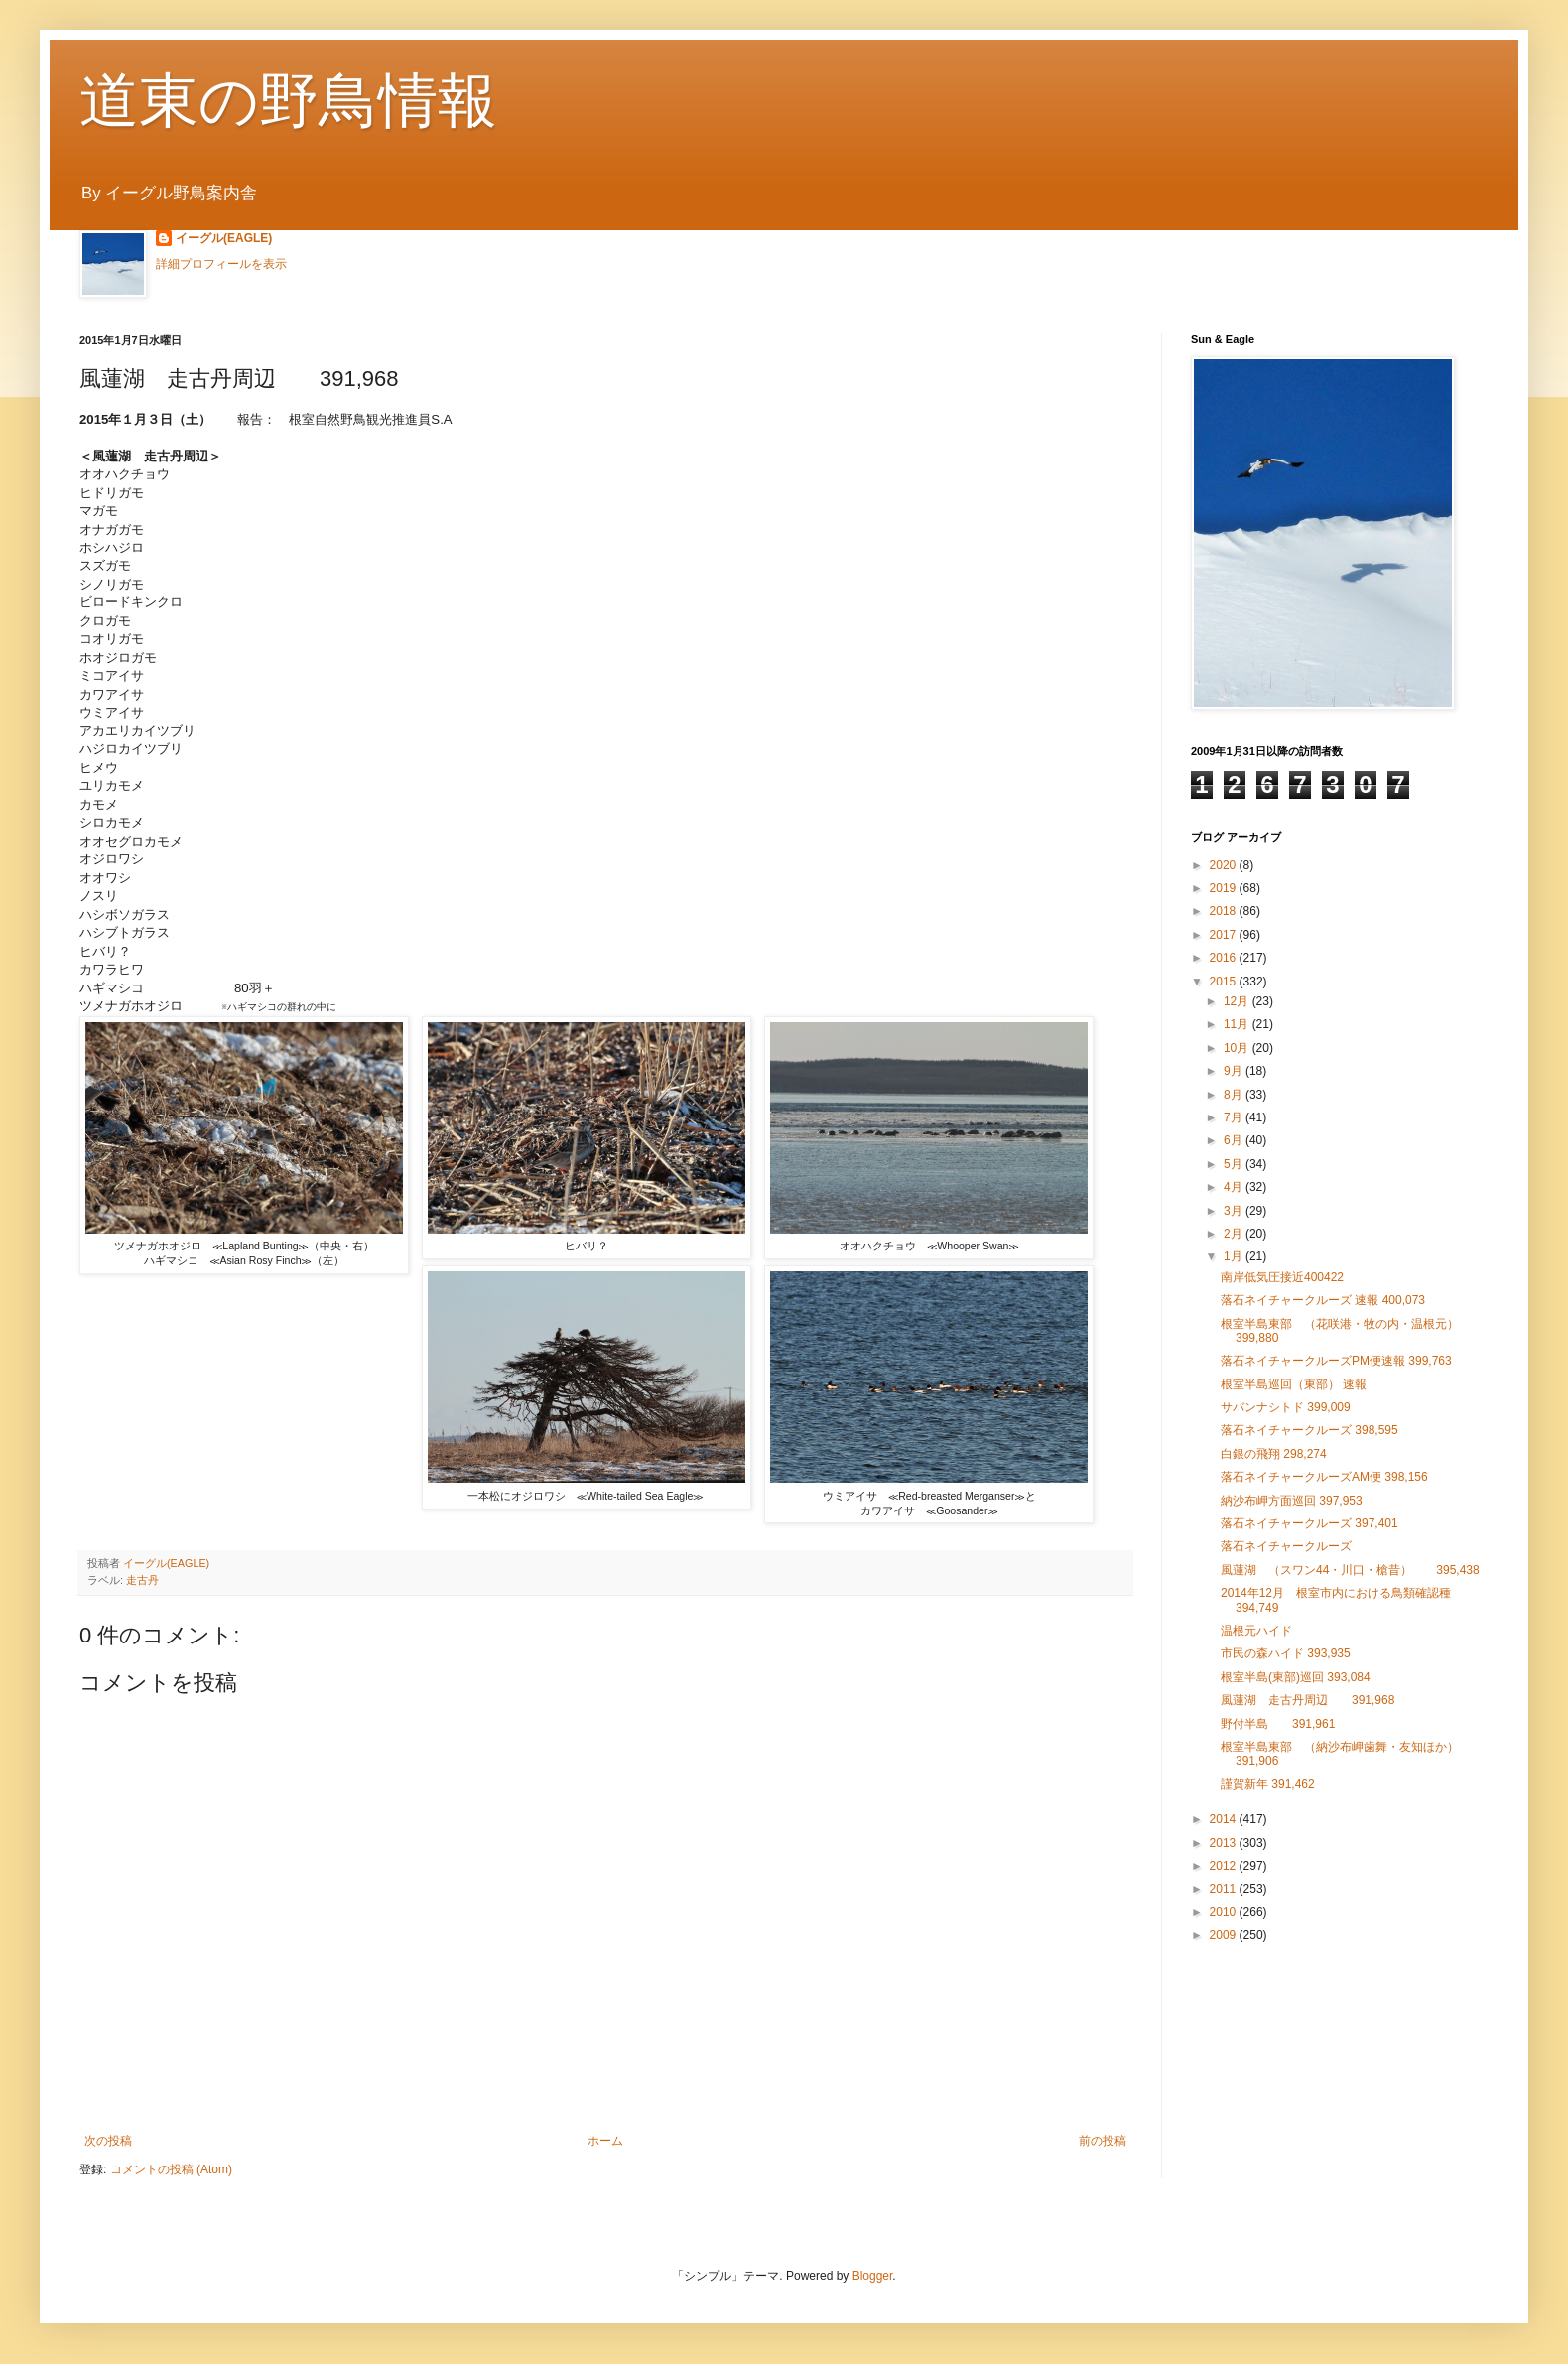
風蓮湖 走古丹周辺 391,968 (1313, 1700)
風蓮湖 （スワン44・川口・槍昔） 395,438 (1350, 1570)
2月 (1234, 1234)
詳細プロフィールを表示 (221, 264)
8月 (1234, 1095)
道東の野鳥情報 (288, 100)
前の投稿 (1102, 2141)
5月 (1234, 1164)
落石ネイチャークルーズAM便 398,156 (1324, 1477)
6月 (1234, 1140)
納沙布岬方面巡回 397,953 (1292, 1501)
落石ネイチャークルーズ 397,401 (1309, 1523)
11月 (1238, 1024)
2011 (1225, 1889)
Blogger (872, 2276)
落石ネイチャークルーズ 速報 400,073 (1323, 1300)
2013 (1225, 1843)
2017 (1225, 935)
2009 (1225, 1935)
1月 (1234, 1256)
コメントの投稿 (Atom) (171, 2169)
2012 (1225, 1866)
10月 (1238, 1048)
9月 (1234, 1071)
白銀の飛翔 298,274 (1274, 1454)
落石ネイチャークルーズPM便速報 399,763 (1336, 1361)
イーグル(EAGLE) (224, 238)
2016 (1225, 958)
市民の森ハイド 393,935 (1286, 1653)
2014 (1225, 1819)
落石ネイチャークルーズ (1286, 1546)
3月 (1234, 1211)
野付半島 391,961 (1278, 1724)
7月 (1234, 1117)
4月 (1234, 1187)
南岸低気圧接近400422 (1282, 1277)
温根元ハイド (1256, 1631)
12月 (1238, 1001)
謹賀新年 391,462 (1268, 1784)
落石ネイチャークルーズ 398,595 (1309, 1430)
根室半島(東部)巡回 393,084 (1296, 1677)
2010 (1225, 1912)
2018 (1225, 911)
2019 (1225, 888)
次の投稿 (108, 2141)
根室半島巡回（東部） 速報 (1294, 1384)
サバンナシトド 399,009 (1286, 1407)
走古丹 (142, 1580)
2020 (1225, 865)
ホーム (605, 2141)
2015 (1225, 981)
